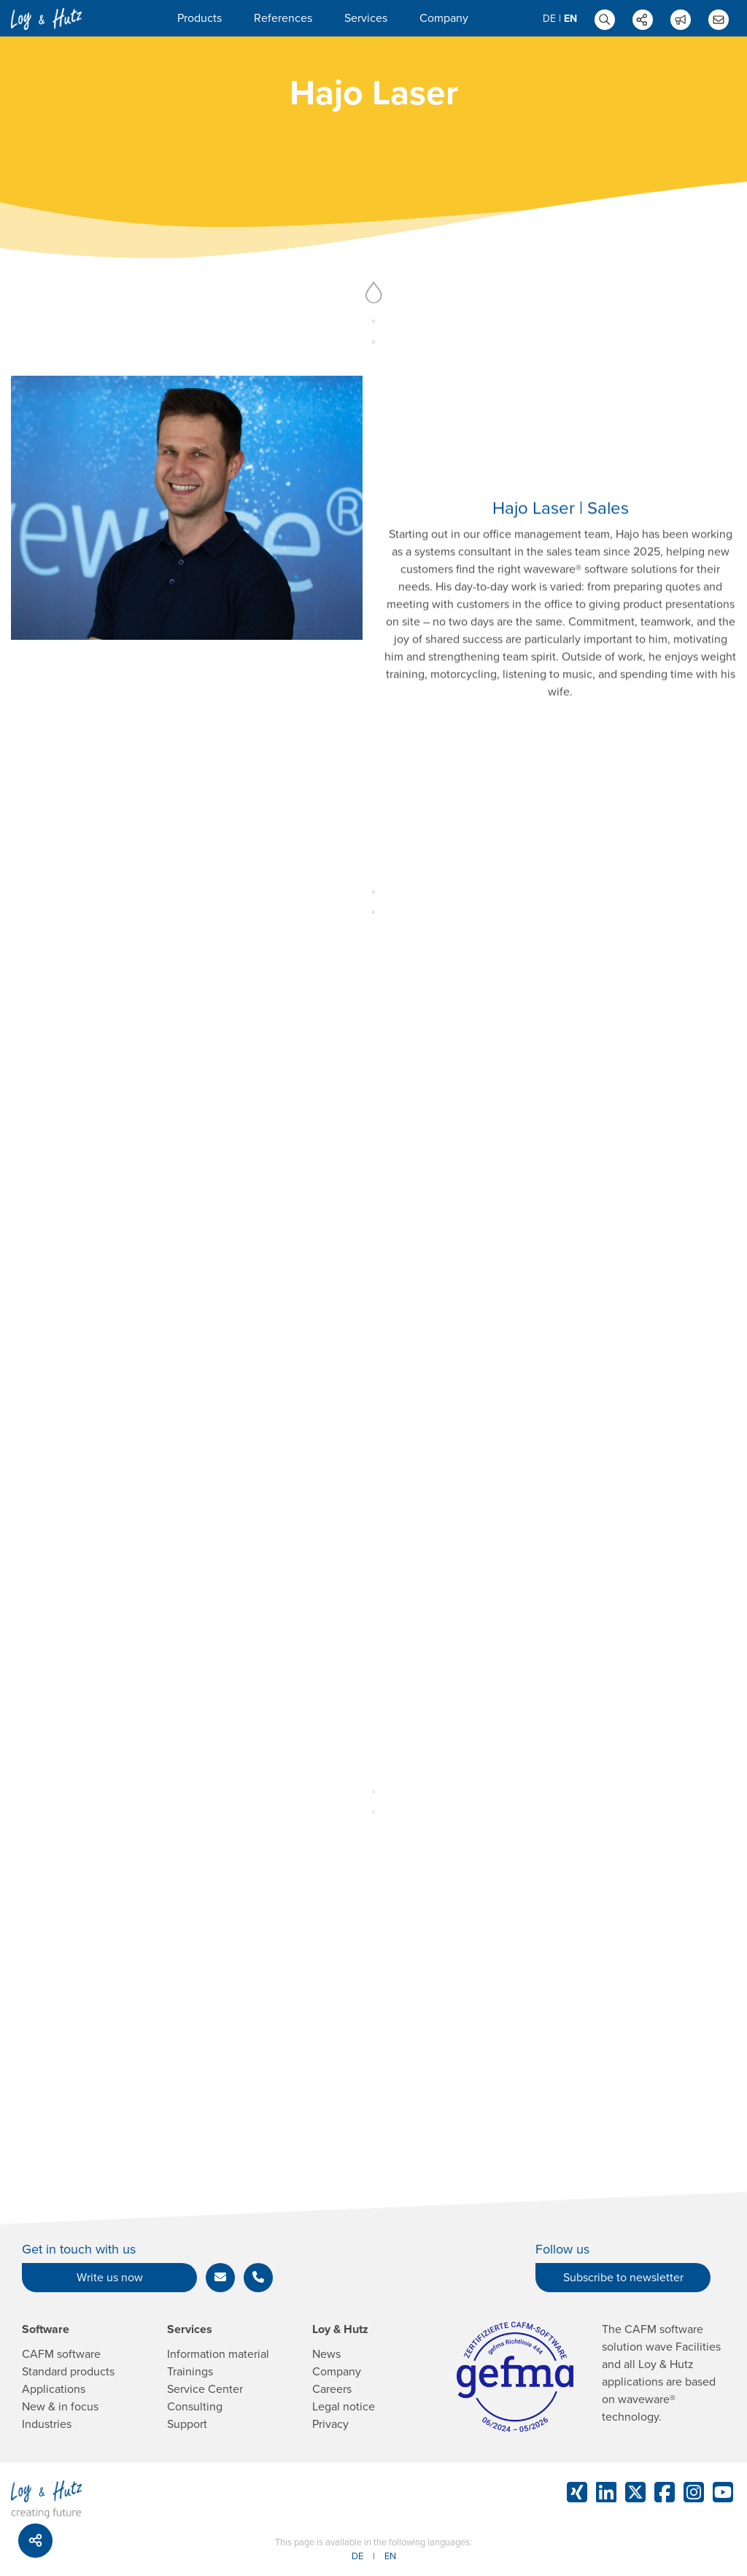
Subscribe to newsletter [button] (623, 2277)
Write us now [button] (110, 2277)
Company (443, 18)
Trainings (190, 2371)
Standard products (68, 2371)
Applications (53, 2389)
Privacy (330, 2424)
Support (187, 2424)
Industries (46, 2424)
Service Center (205, 2389)
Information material (218, 2354)
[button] (220, 2277)
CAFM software (61, 2354)
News (326, 2354)
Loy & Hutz (340, 2329)
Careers (332, 2389)
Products (199, 18)
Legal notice (343, 2406)
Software (45, 2329)
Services (365, 18)
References (283, 18)
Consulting (194, 2406)
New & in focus (60, 2406)
